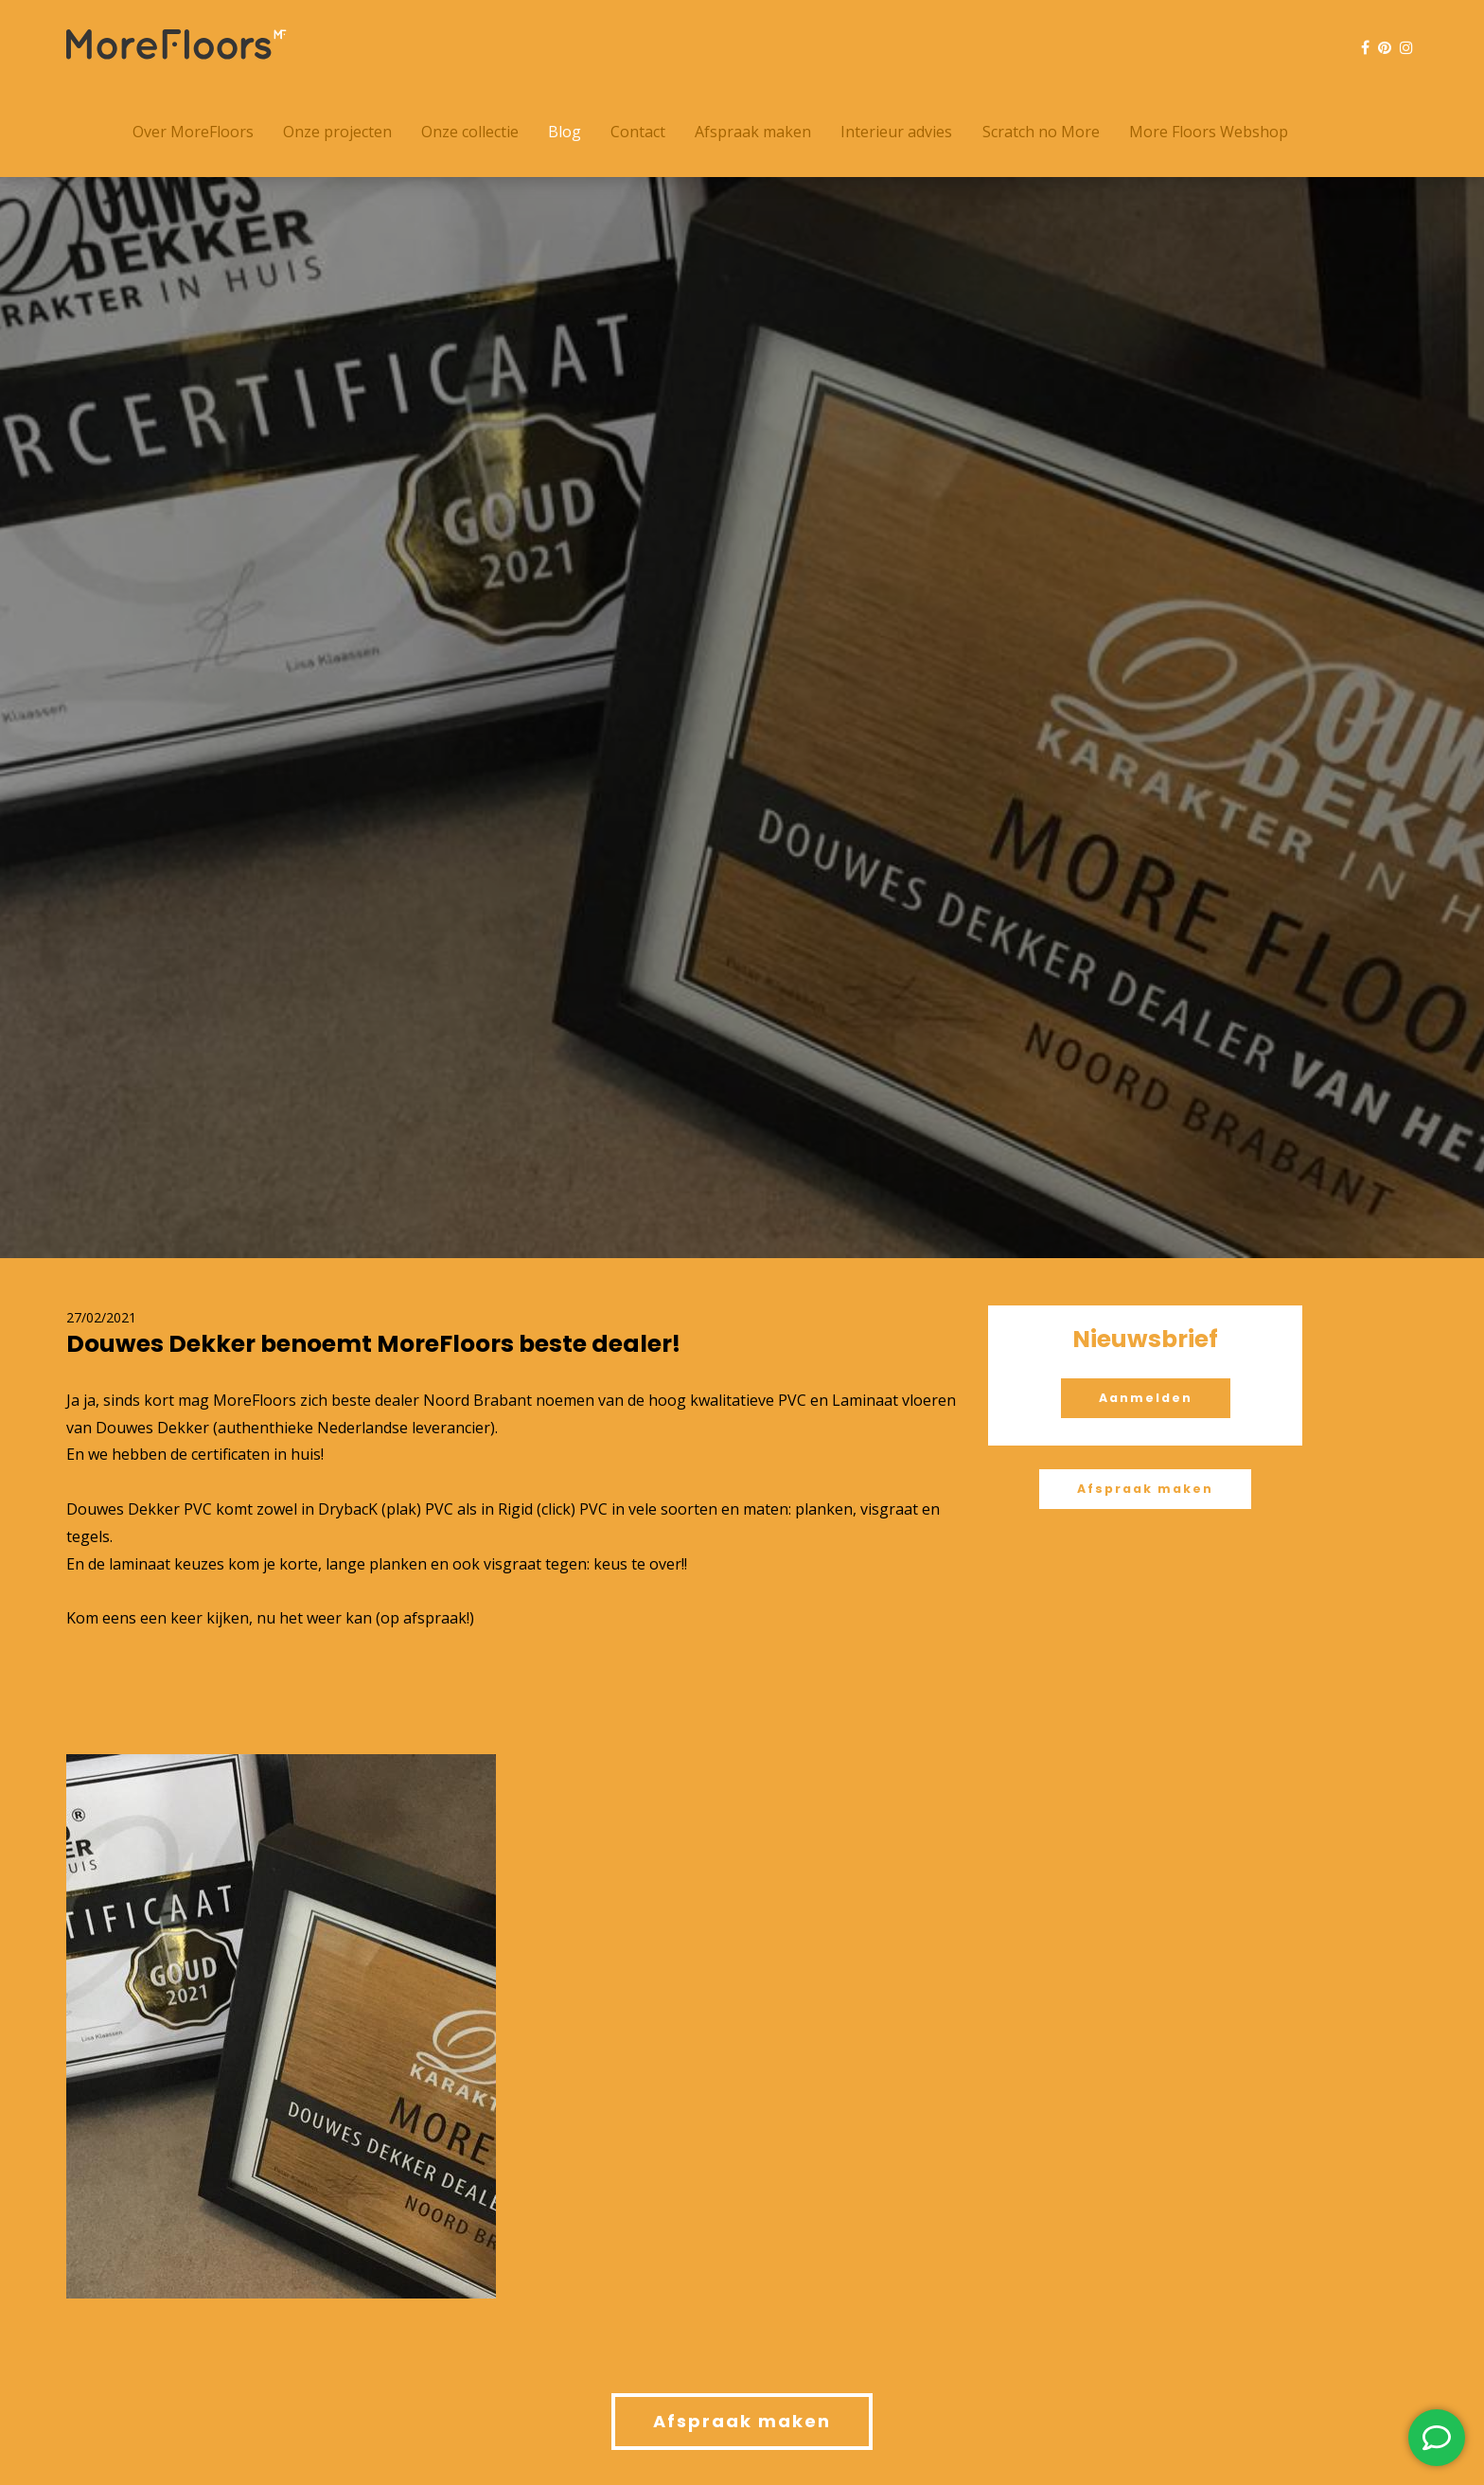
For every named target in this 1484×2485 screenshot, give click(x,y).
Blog (564, 131)
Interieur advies (896, 131)
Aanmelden (1145, 1398)
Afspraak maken (753, 131)
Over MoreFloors (193, 131)
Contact (637, 131)
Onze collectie (470, 131)
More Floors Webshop (1208, 131)
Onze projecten (337, 131)
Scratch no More (1041, 131)
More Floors (176, 44)
